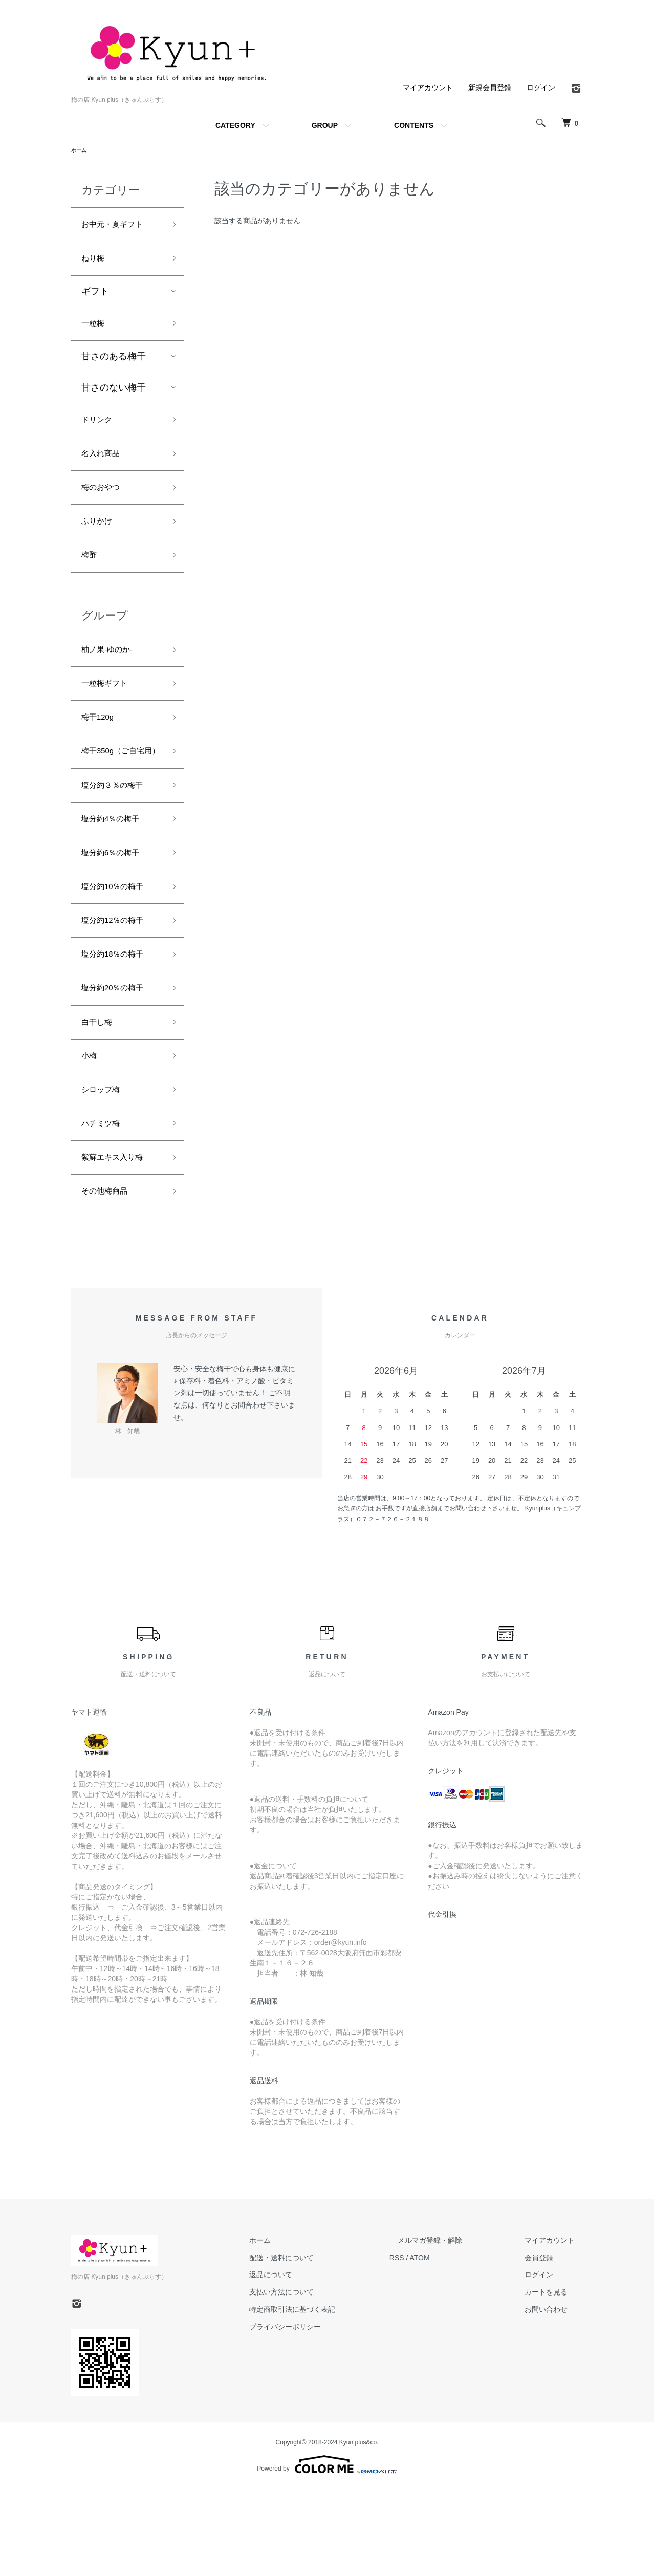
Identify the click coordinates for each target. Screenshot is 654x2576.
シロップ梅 (104, 1167)
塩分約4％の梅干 (116, 874)
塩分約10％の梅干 (118, 947)
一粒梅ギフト (109, 711)
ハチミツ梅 (104, 1203)
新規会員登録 (489, 87)
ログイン (541, 87)
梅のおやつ (104, 504)
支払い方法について (322, 2379)
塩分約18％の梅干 (118, 1020)
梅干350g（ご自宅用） (119, 793)
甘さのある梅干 (113, 366)
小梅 (90, 1130)
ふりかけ (99, 541)
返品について (311, 2361)
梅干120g (100, 748)
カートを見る (554, 2379)
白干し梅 (99, 1093)
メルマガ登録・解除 (454, 2327)
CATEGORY (235, 125)
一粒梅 (95, 332)
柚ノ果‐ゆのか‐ (112, 674)
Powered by (327, 2551)
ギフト (95, 298)
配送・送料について (322, 2345)
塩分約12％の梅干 (118, 984)
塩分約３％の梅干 (118, 837)
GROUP (325, 125)
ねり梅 (95, 264)
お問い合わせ (554, 2396)
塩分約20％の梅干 (118, 1057)
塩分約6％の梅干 (116, 910)
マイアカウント (428, 87)
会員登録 (547, 2345)
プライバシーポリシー (326, 2414)
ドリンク (99, 431)
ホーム (80, 151)
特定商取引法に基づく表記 (333, 2396)
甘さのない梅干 (113, 397)
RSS (429, 2345)
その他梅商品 (109, 1276)
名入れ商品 (104, 468)
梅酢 (90, 577)
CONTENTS (413, 125)
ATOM (453, 2345)
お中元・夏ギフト (118, 227)
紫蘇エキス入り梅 (118, 1240)
